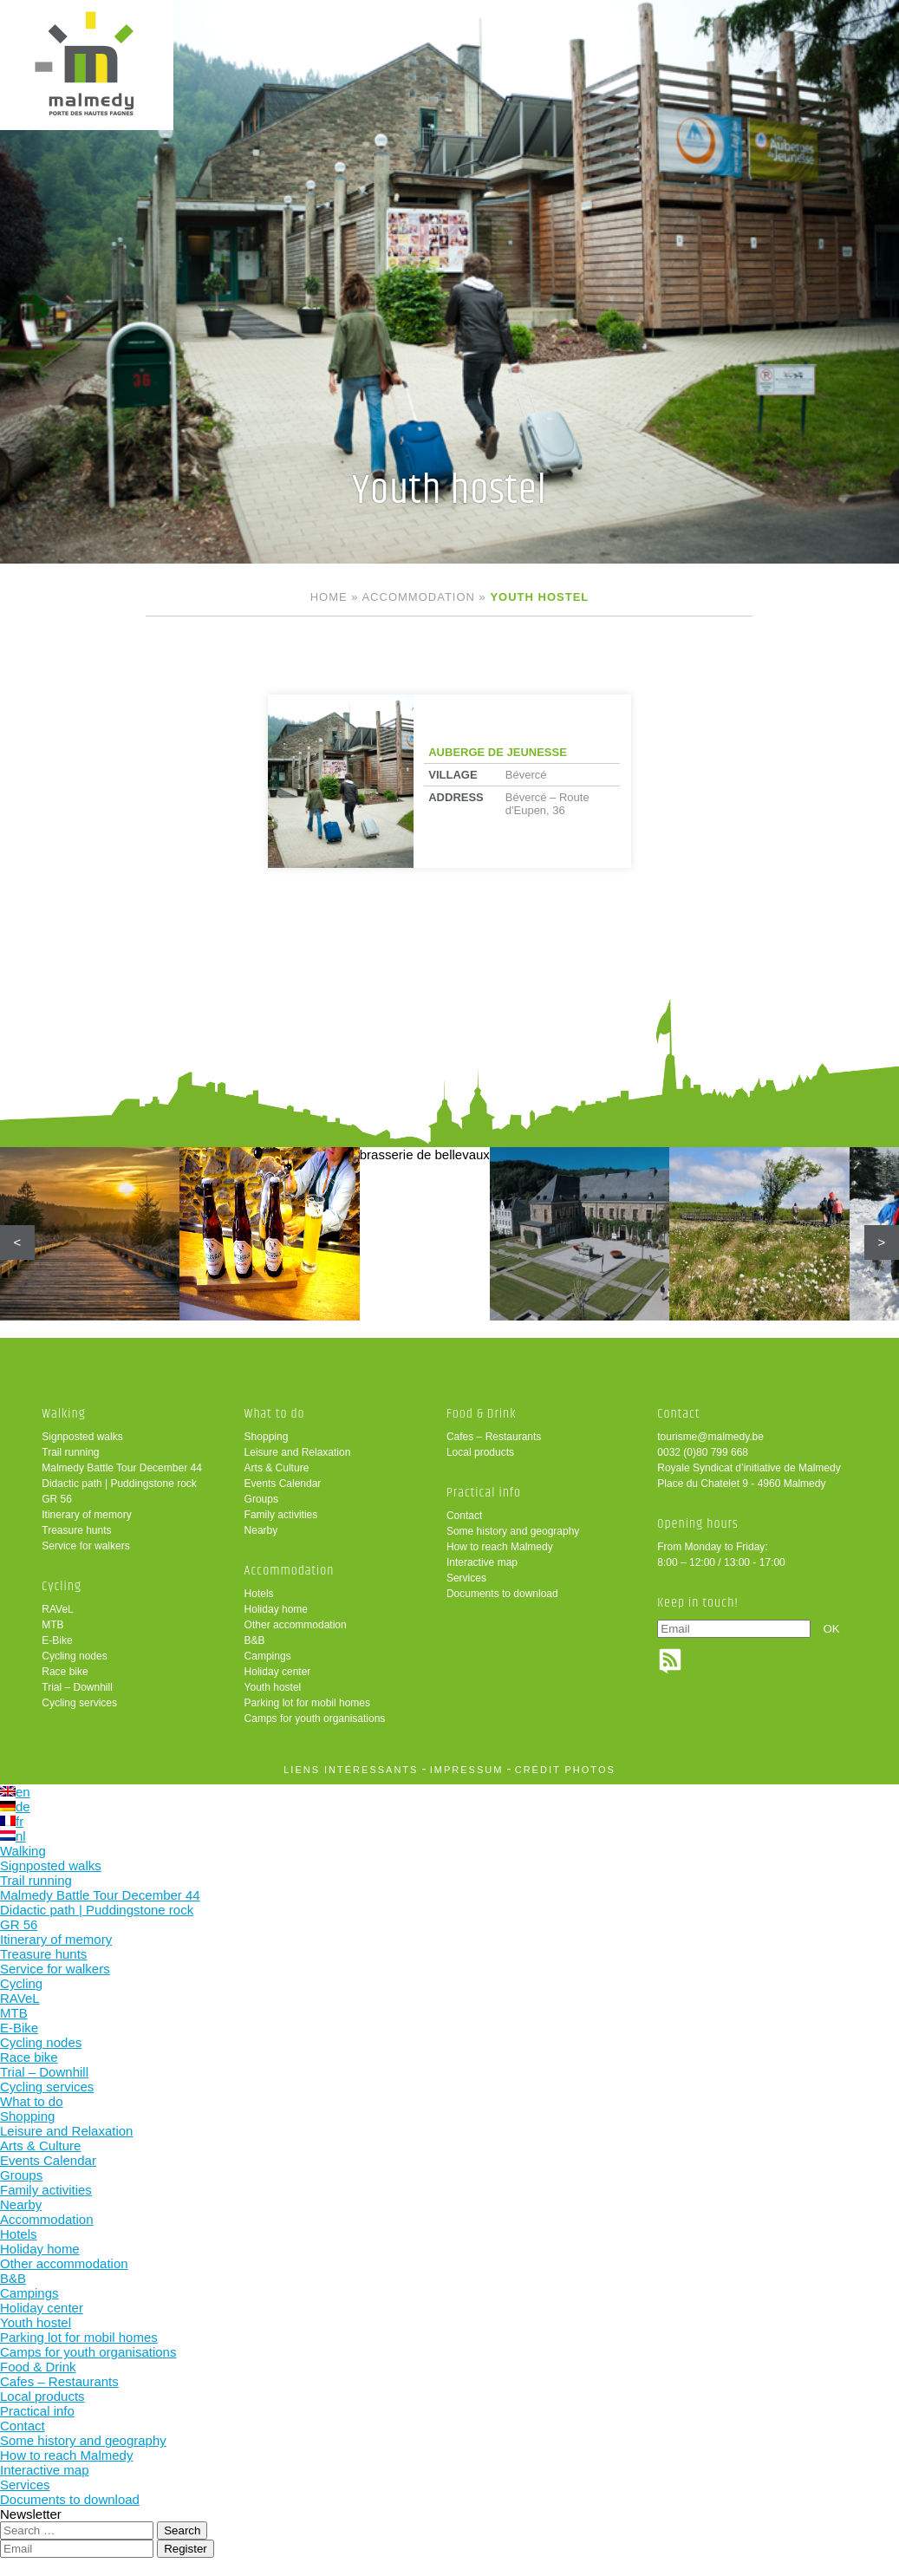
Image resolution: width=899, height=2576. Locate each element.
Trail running (70, 1452)
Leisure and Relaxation (297, 1452)
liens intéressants (350, 1769)
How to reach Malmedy (499, 1547)
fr (11, 1821)
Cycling (61, 1586)
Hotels (259, 1594)
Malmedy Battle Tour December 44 (122, 1468)
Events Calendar (283, 1483)
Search (182, 2530)
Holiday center (277, 1672)
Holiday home (276, 1609)
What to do (274, 1414)
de (15, 1806)
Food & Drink (481, 1414)
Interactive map (482, 1562)
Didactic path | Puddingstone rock (119, 1483)
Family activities (281, 1515)
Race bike (65, 1672)
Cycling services (79, 1703)
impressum (467, 1769)
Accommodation (418, 596)
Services (466, 1578)
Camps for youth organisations (315, 1718)
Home (329, 596)
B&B (254, 1640)
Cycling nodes (74, 1656)
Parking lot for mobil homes (307, 1703)
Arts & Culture (276, 1468)
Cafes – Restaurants (493, 1437)
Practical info (483, 1492)
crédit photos (565, 1769)
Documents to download (502, 1594)
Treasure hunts (76, 1530)
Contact (464, 1516)
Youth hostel (273, 1687)
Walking (64, 1414)
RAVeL (57, 1609)
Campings (267, 1656)
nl (13, 1836)
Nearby (261, 1530)
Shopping (266, 1437)
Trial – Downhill (77, 1687)
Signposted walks (82, 1437)
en (15, 1791)
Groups (261, 1499)
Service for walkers (85, 1546)
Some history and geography (512, 1531)
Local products (480, 1452)
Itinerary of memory (86, 1515)
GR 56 (57, 1499)
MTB (52, 1625)
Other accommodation (295, 1625)
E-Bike (57, 1640)
